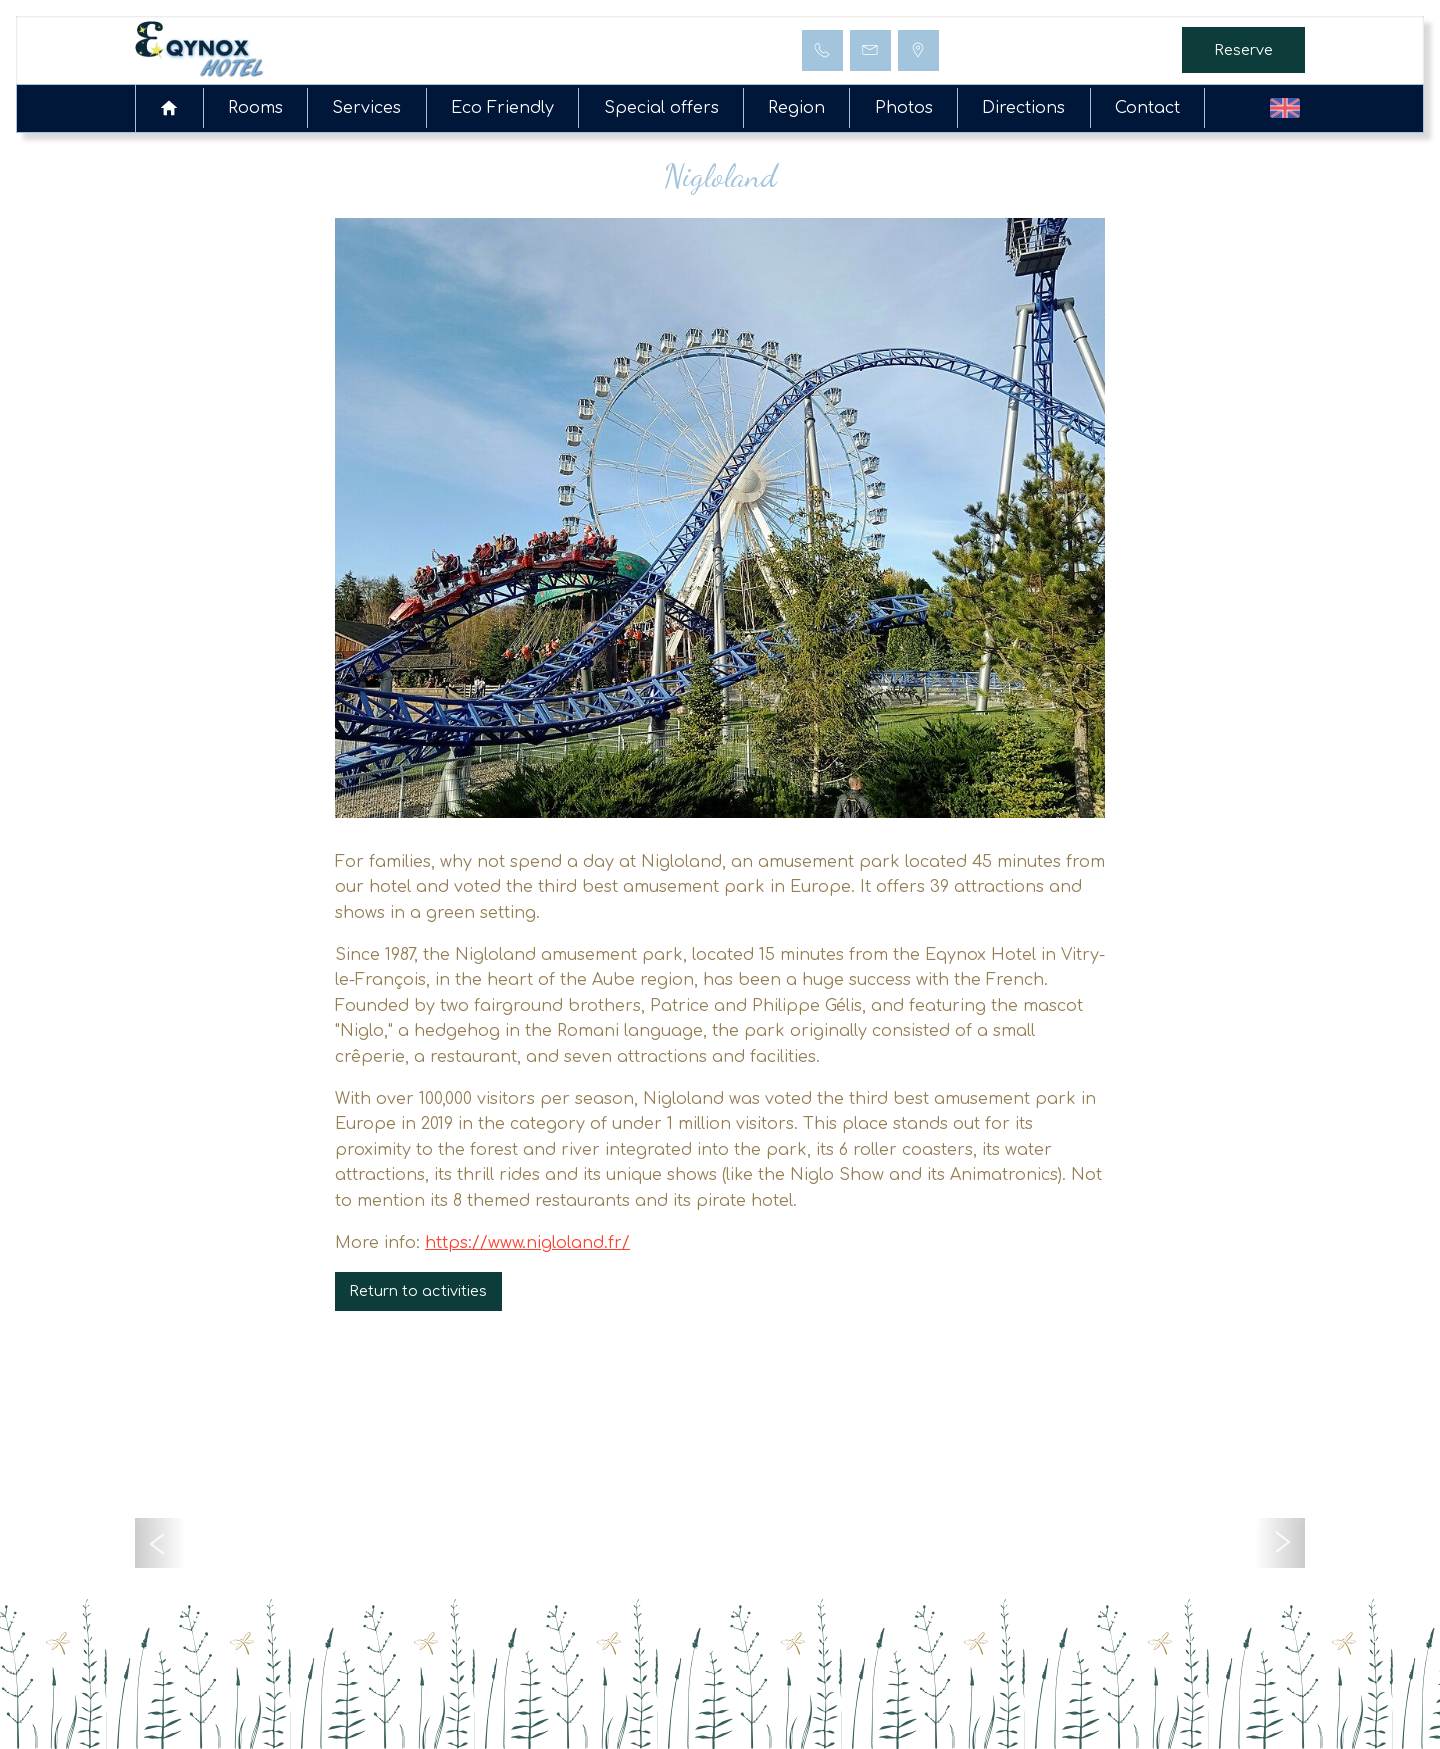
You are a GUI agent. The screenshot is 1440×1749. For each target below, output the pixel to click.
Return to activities (418, 1291)
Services (366, 108)
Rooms (255, 108)
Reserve (1243, 50)
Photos (904, 108)
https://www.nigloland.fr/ (527, 1243)
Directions (1023, 108)
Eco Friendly (502, 108)
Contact (1147, 108)
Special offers (661, 108)
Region (796, 108)
